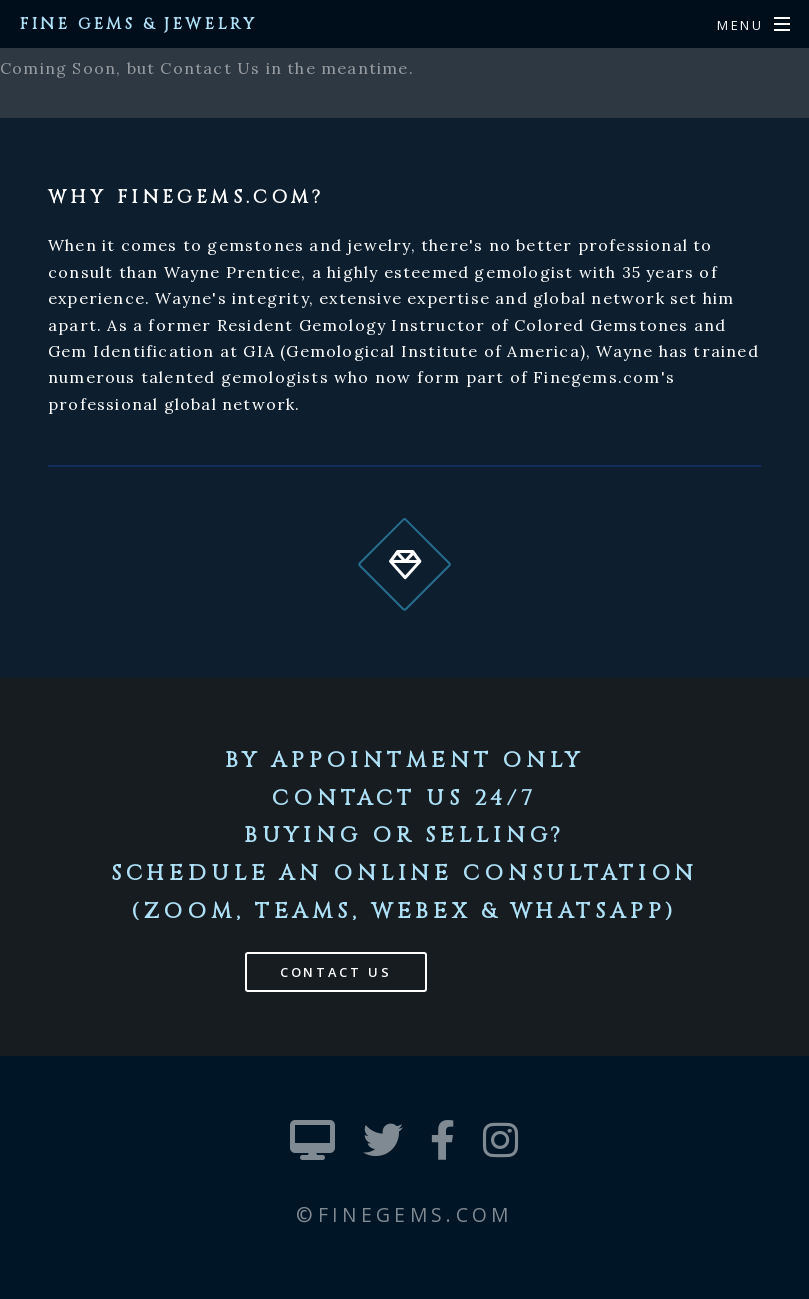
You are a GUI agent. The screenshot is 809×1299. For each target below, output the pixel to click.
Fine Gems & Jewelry (138, 24)
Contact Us (336, 972)
